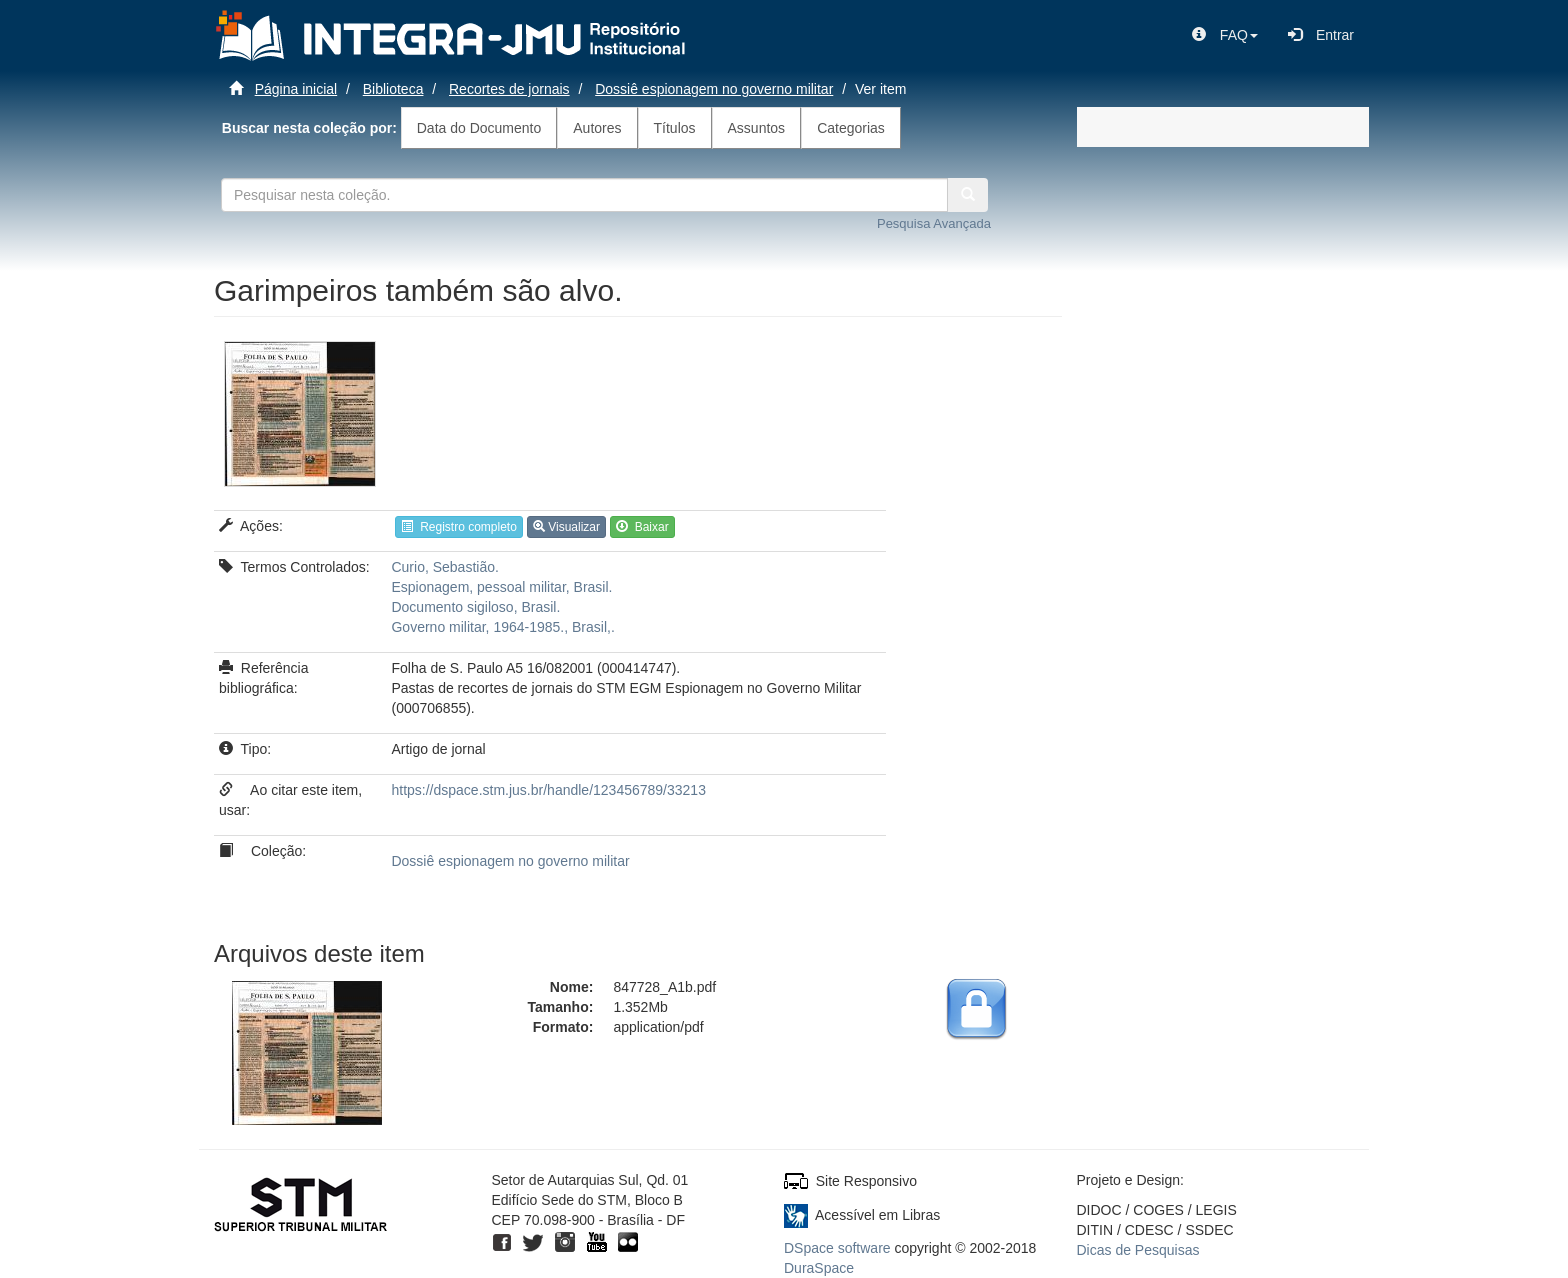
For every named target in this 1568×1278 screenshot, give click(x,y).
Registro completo (458, 527)
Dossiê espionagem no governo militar (714, 89)
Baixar (642, 527)
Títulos (675, 128)
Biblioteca (393, 89)
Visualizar (566, 527)
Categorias (851, 128)
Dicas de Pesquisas (1138, 1250)
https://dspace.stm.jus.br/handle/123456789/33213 (548, 790)
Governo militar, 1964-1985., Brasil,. (502, 627)
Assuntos (757, 128)
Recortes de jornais (509, 89)
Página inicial (296, 89)
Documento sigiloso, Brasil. (475, 607)
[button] (1225, 35)
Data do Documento (479, 128)
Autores (597, 128)
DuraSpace (819, 1268)
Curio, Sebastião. (444, 567)
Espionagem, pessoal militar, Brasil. (501, 587)
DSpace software (837, 1248)
